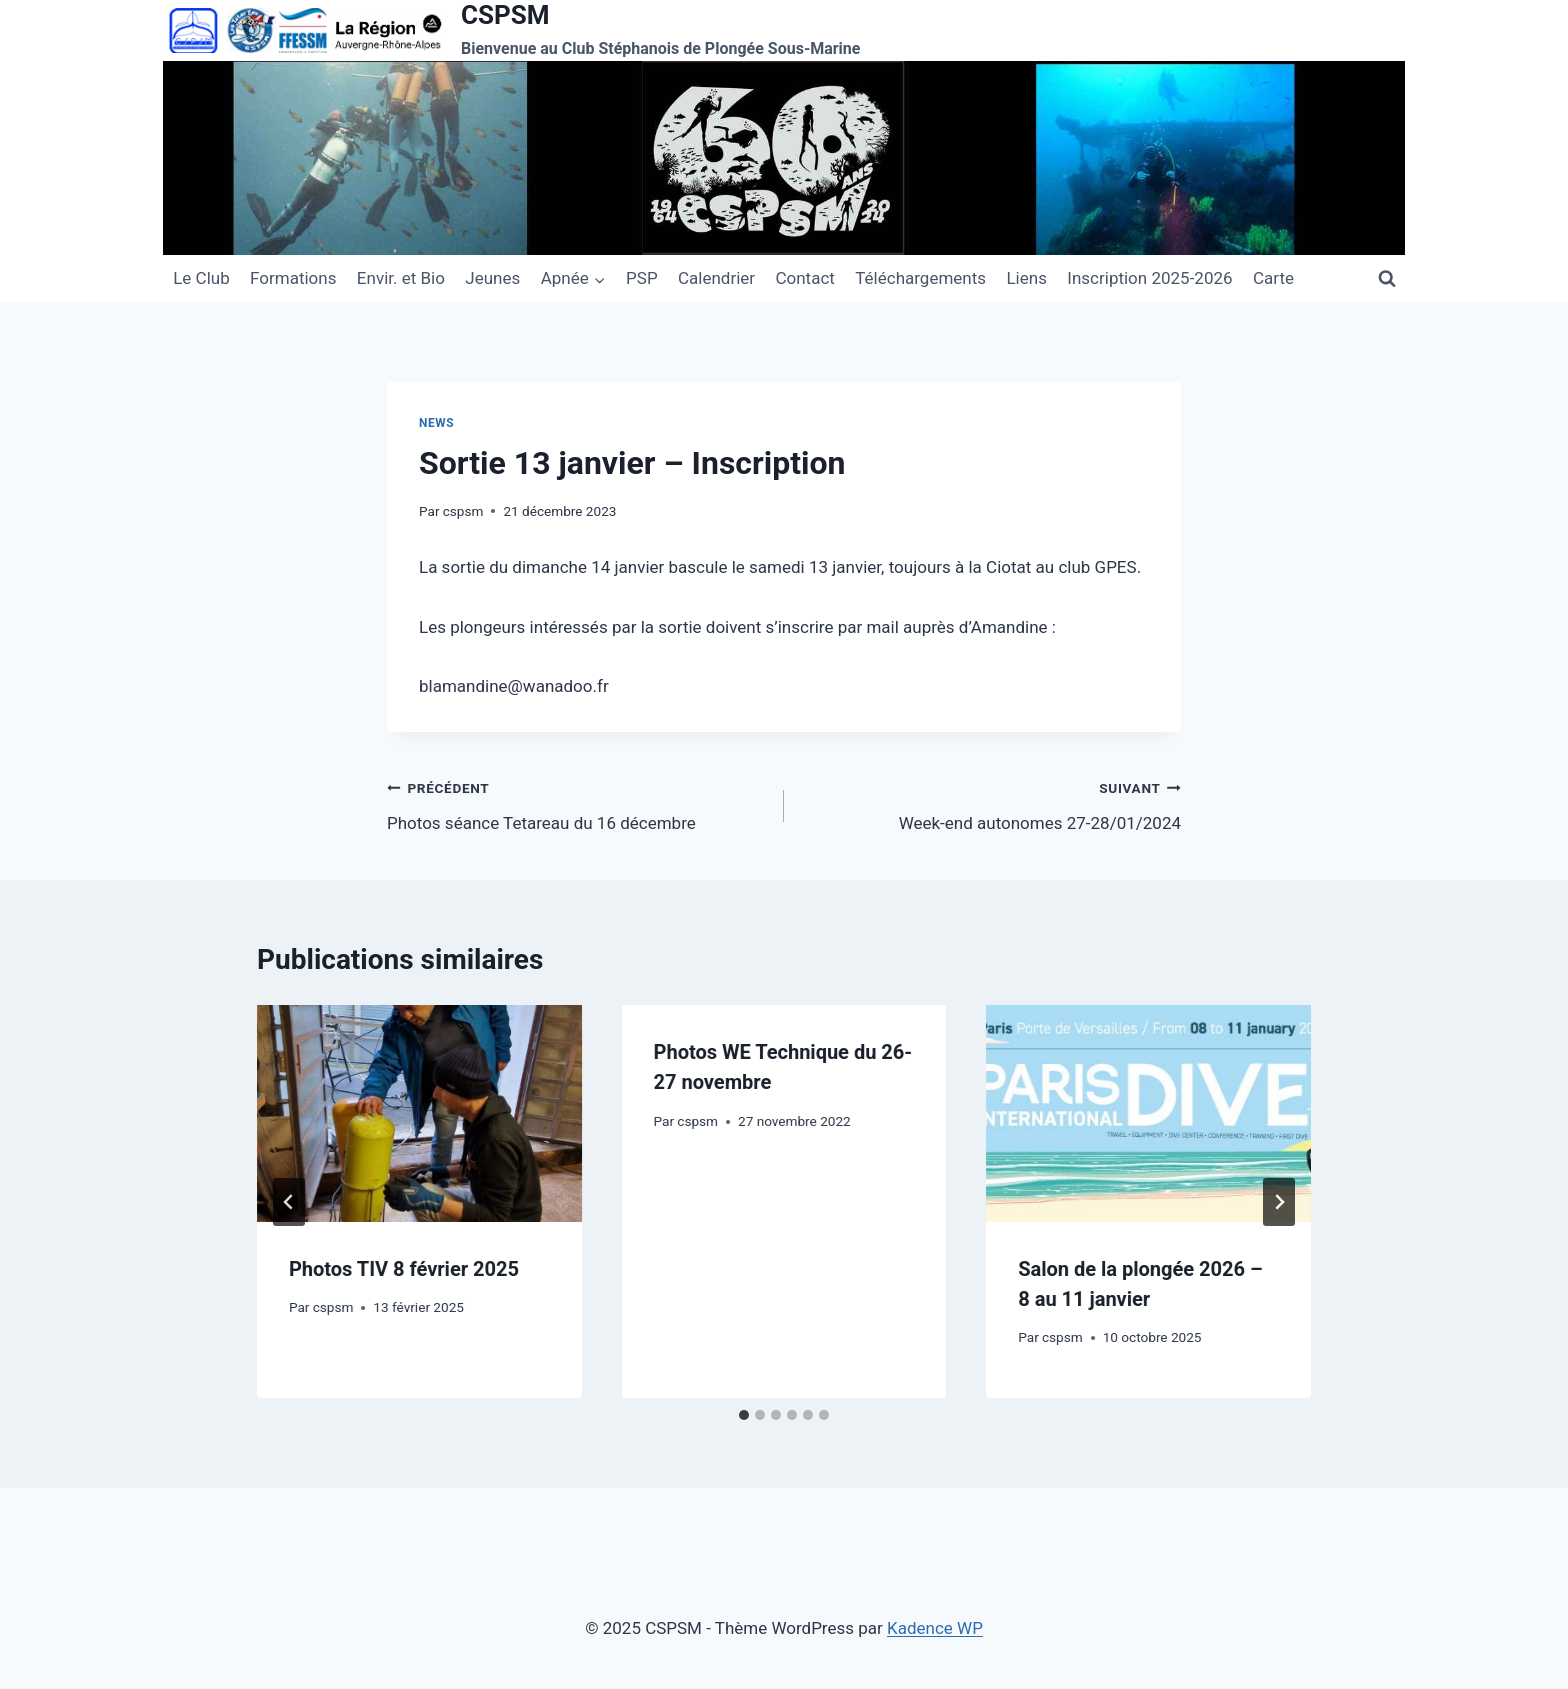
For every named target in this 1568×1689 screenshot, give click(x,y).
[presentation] (419, 1113)
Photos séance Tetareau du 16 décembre (577, 803)
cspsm (463, 511)
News (436, 423)
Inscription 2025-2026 (1149, 278)
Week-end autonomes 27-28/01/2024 (991, 803)
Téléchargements (920, 278)
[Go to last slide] (289, 1202)
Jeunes (492, 278)
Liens (1026, 278)
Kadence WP (935, 1628)
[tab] (744, 1415)
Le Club (201, 278)
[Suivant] (1279, 1202)
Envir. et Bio (401, 278)
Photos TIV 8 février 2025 (404, 1269)
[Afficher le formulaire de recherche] (1387, 278)
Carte (1273, 278)
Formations (293, 278)
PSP (642, 278)
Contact (804, 278)
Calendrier (716, 278)
